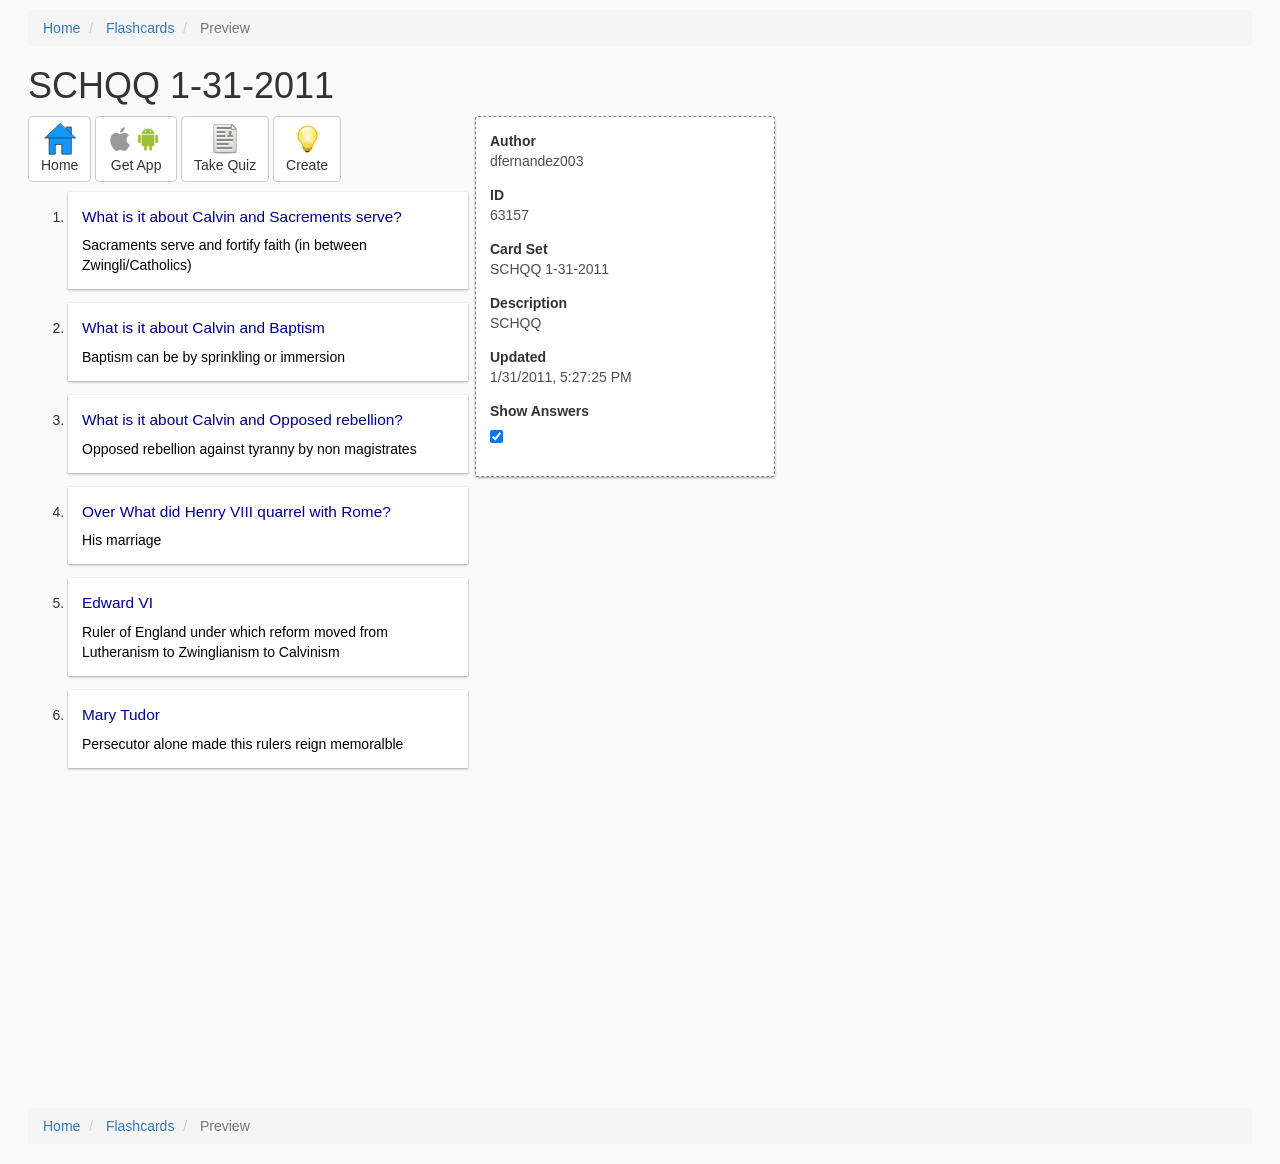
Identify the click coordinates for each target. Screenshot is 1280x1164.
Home (61, 28)
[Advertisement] (636, 673)
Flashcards (140, 28)
